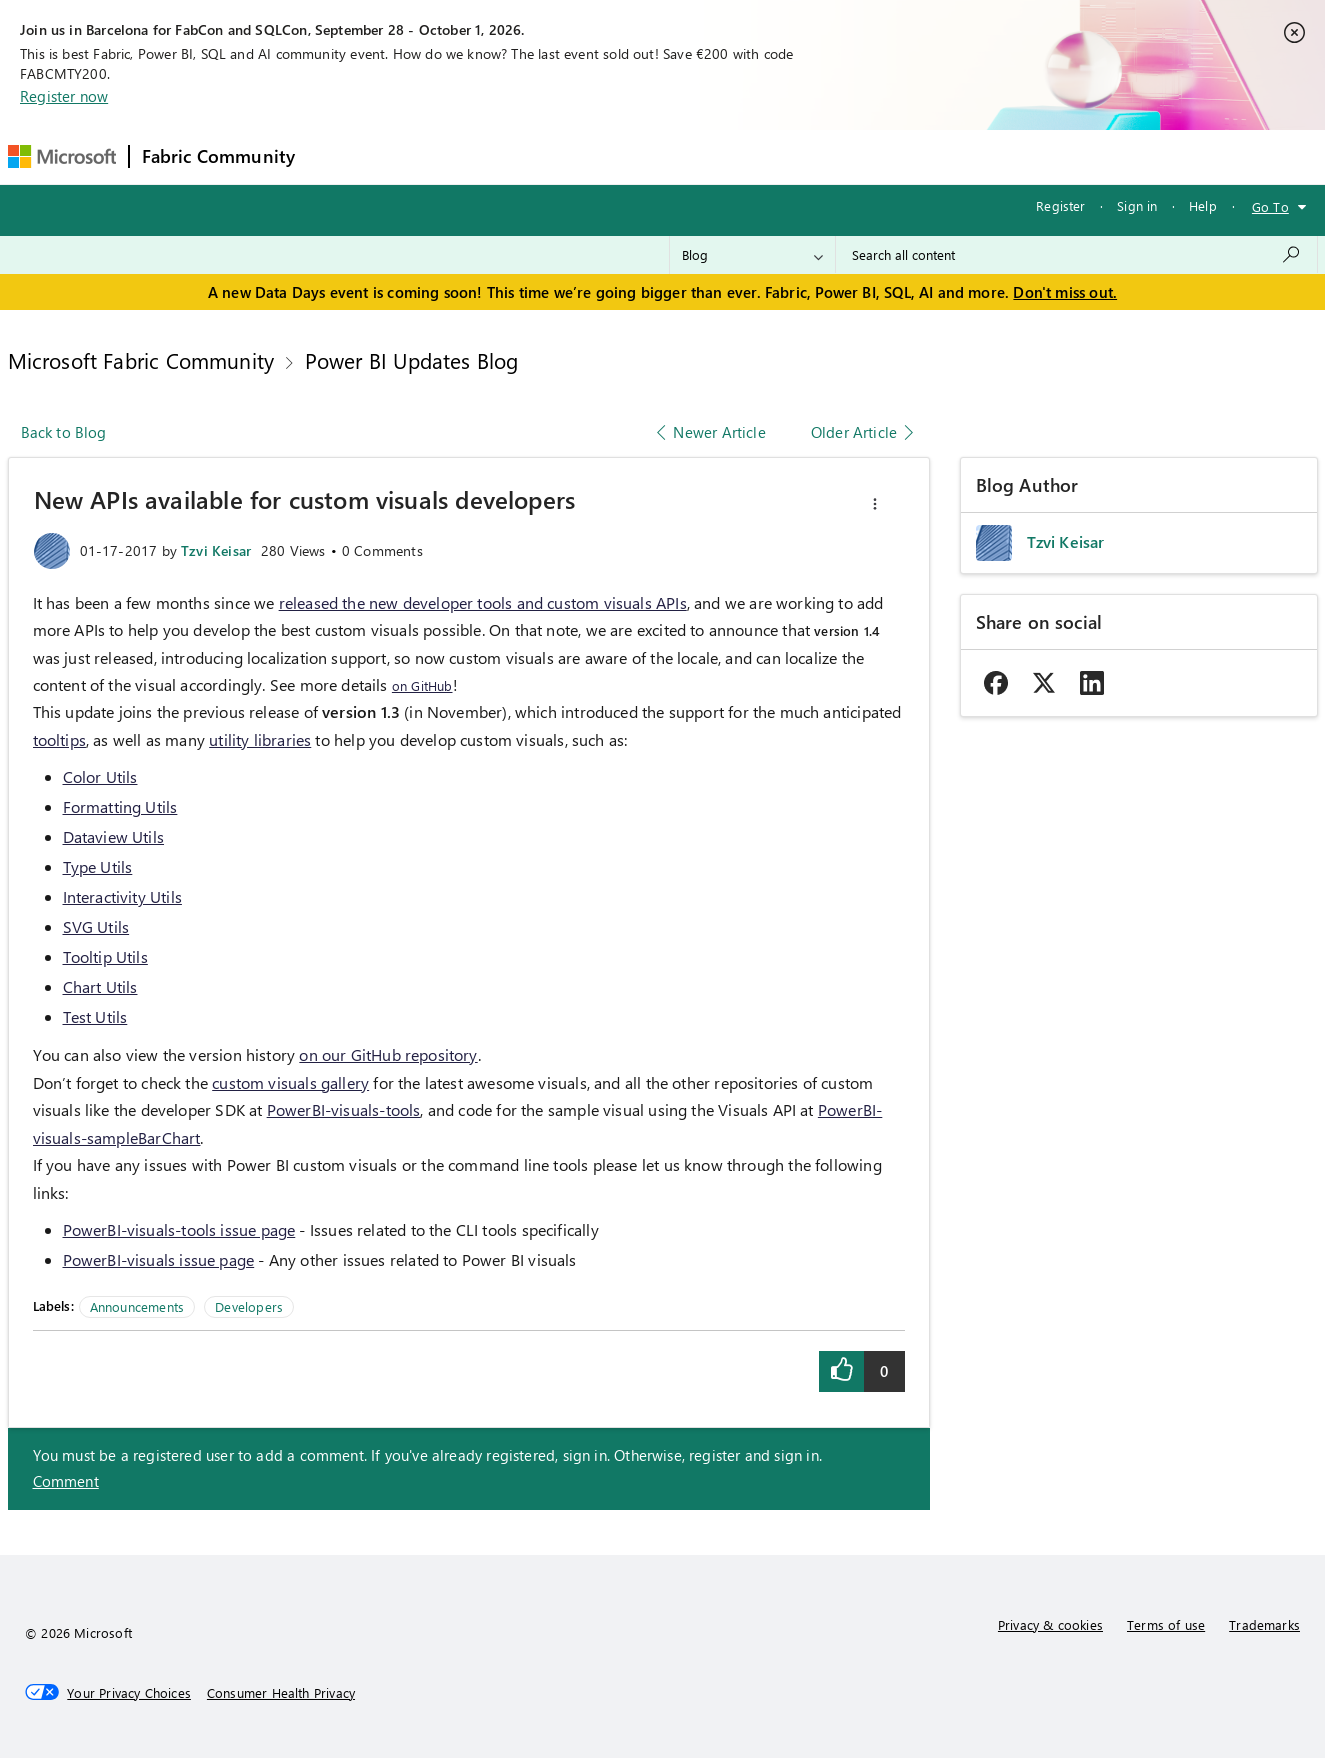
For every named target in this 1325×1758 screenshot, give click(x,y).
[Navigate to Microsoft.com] (62, 156)
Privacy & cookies (1050, 1624)
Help (1203, 205)
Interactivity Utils (122, 896)
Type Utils (98, 866)
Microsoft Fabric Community (141, 360)
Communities (599, 156)
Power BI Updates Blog (412, 360)
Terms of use (1166, 1624)
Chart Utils (100, 986)
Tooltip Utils (105, 956)
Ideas (510, 156)
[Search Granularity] (752, 255)
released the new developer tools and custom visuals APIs (483, 602)
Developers (249, 1306)
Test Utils (95, 1016)
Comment (66, 1481)
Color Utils (100, 776)
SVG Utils (96, 926)
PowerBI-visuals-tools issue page (179, 1229)
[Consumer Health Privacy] (281, 1693)
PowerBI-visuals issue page (159, 1259)
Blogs (689, 156)
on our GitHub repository (388, 1054)
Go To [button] (1270, 206)
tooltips (59, 739)
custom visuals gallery (290, 1082)
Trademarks (1264, 1624)
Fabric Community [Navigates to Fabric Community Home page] (219, 156)
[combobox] (1076, 255)
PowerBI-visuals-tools (344, 1109)
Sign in (1137, 205)
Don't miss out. (1065, 292)
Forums (340, 156)
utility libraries (260, 739)
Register (1060, 205)
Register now (64, 96)
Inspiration (428, 156)
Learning (766, 156)
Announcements (137, 1306)
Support (850, 156)
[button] (875, 504)
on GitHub (422, 685)
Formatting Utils (120, 806)
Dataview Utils (114, 836)
